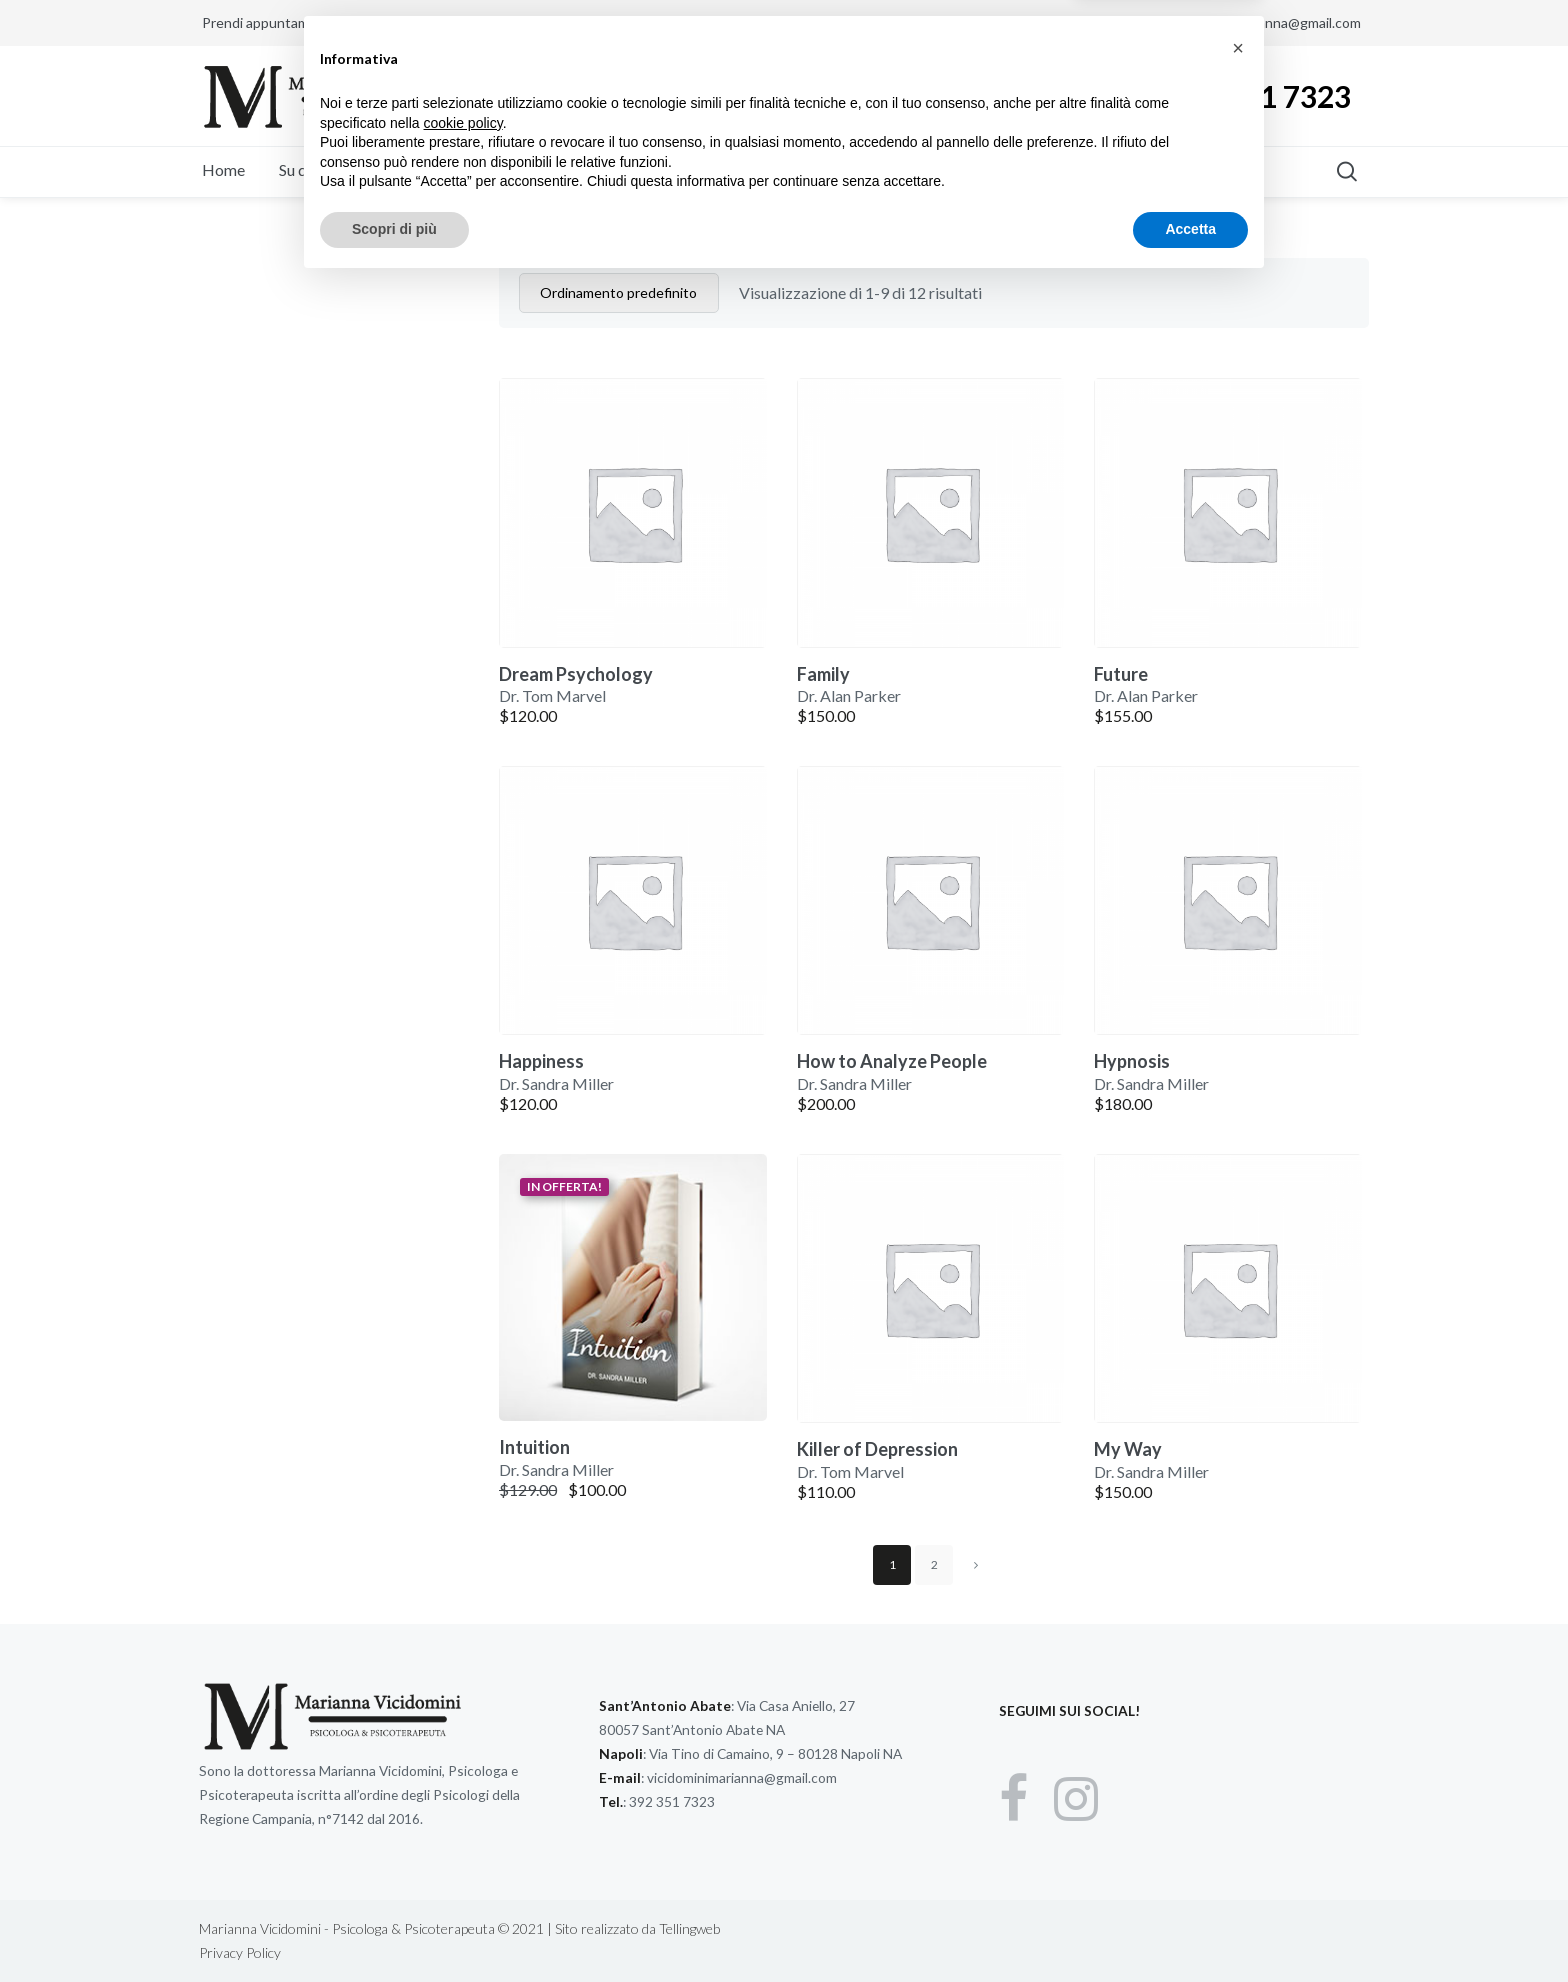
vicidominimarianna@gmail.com (1266, 22)
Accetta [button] (1190, 1927)
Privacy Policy (240, 1952)
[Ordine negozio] (619, 293)
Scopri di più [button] (394, 1927)
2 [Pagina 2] (934, 1564)
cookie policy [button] (463, 1821)
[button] (1238, 1746)
